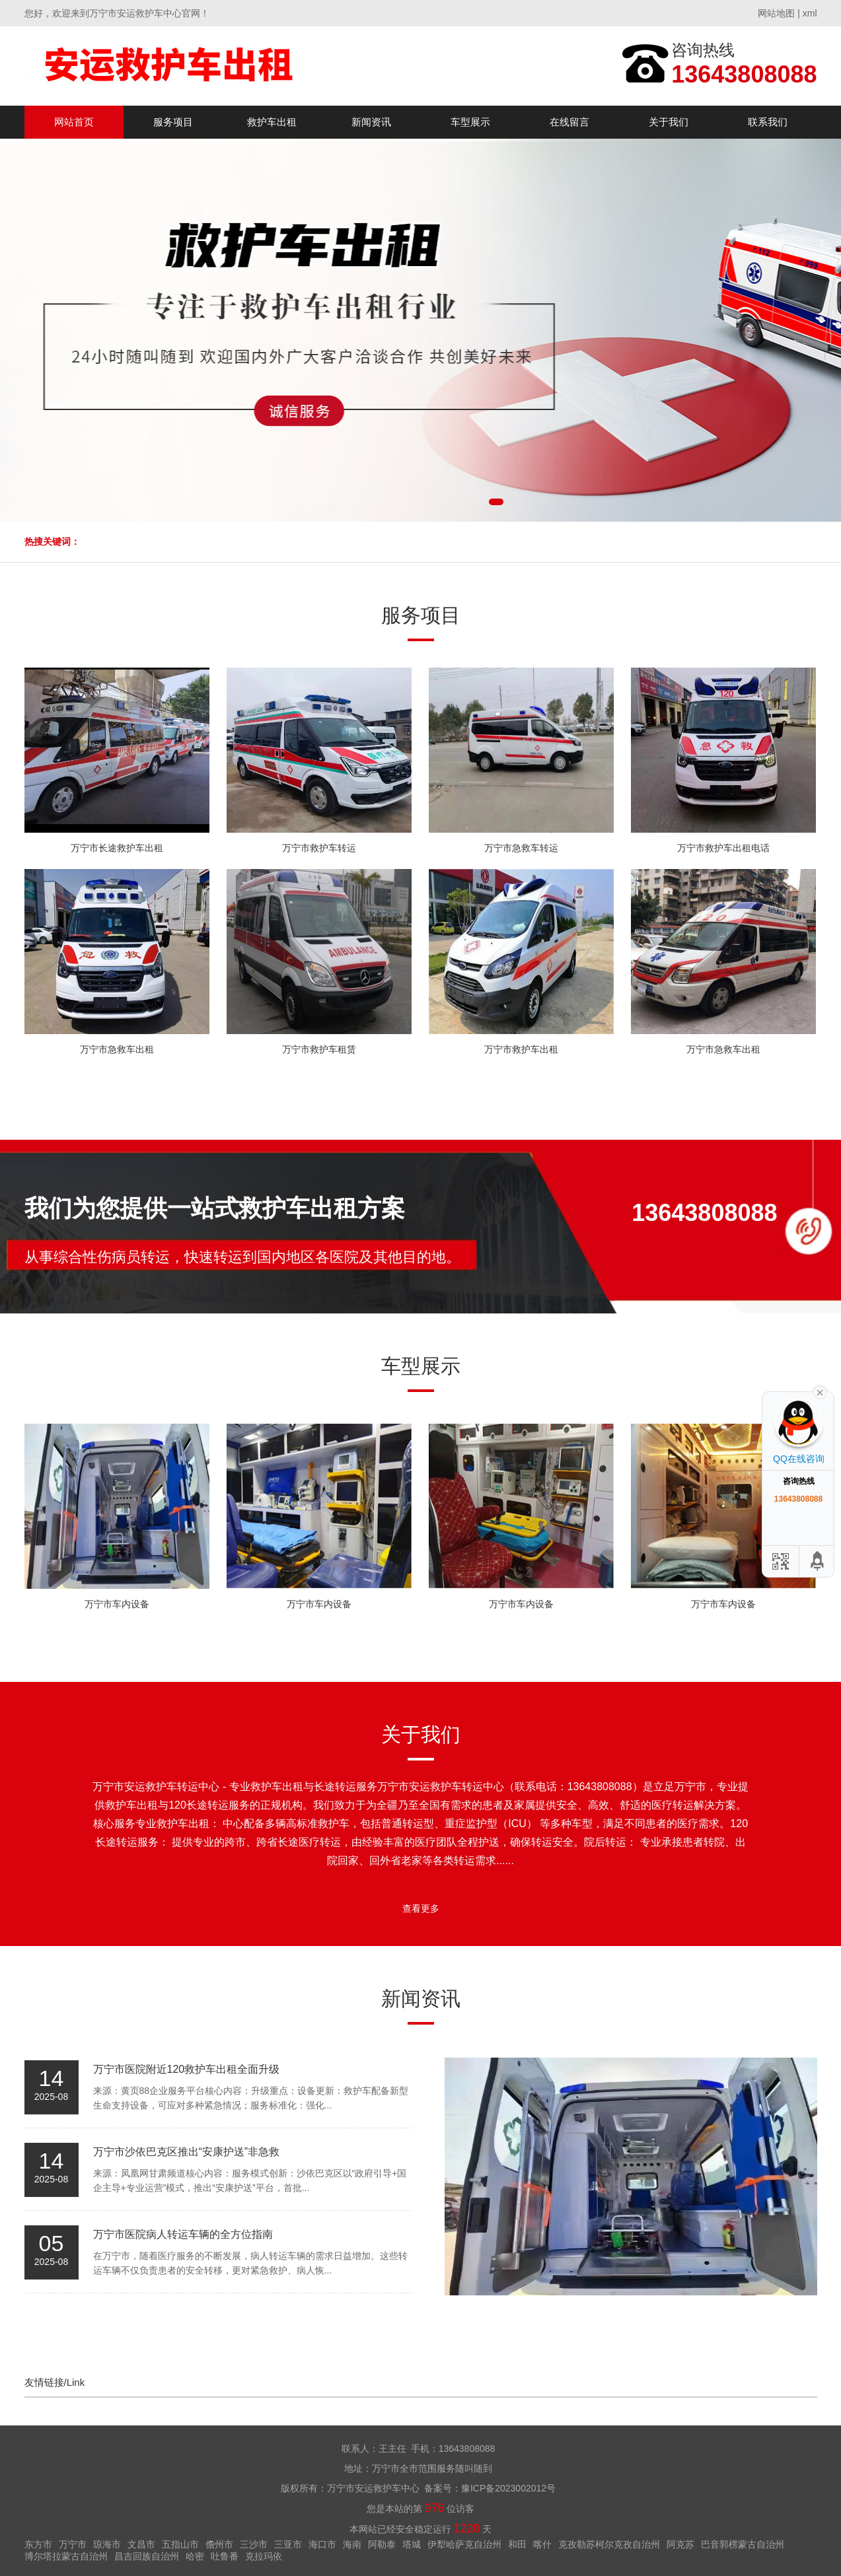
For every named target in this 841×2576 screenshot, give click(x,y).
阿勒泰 (382, 2544)
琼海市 (107, 2544)
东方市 (38, 2544)
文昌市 (141, 2544)
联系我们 (767, 121)
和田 (517, 2544)
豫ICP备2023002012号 (508, 2488)
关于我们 (668, 121)
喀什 (542, 2544)
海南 (352, 2544)
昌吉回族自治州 (146, 2556)
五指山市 (180, 2544)
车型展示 (470, 121)
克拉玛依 (263, 2556)
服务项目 (173, 121)
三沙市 (254, 2544)
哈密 (195, 2556)
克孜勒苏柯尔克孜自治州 (609, 2544)
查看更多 (420, 1908)
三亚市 (288, 2544)
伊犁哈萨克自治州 (464, 2544)
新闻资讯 (371, 121)
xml (810, 13)
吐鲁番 (224, 2556)
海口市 (322, 2544)
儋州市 (219, 2544)
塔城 (411, 2544)
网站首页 (74, 121)
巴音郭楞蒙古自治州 (742, 2544)
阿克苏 (680, 2544)
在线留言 (569, 121)
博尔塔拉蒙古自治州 (66, 2556)
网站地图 (776, 13)
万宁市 (73, 2544)
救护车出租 (272, 121)
